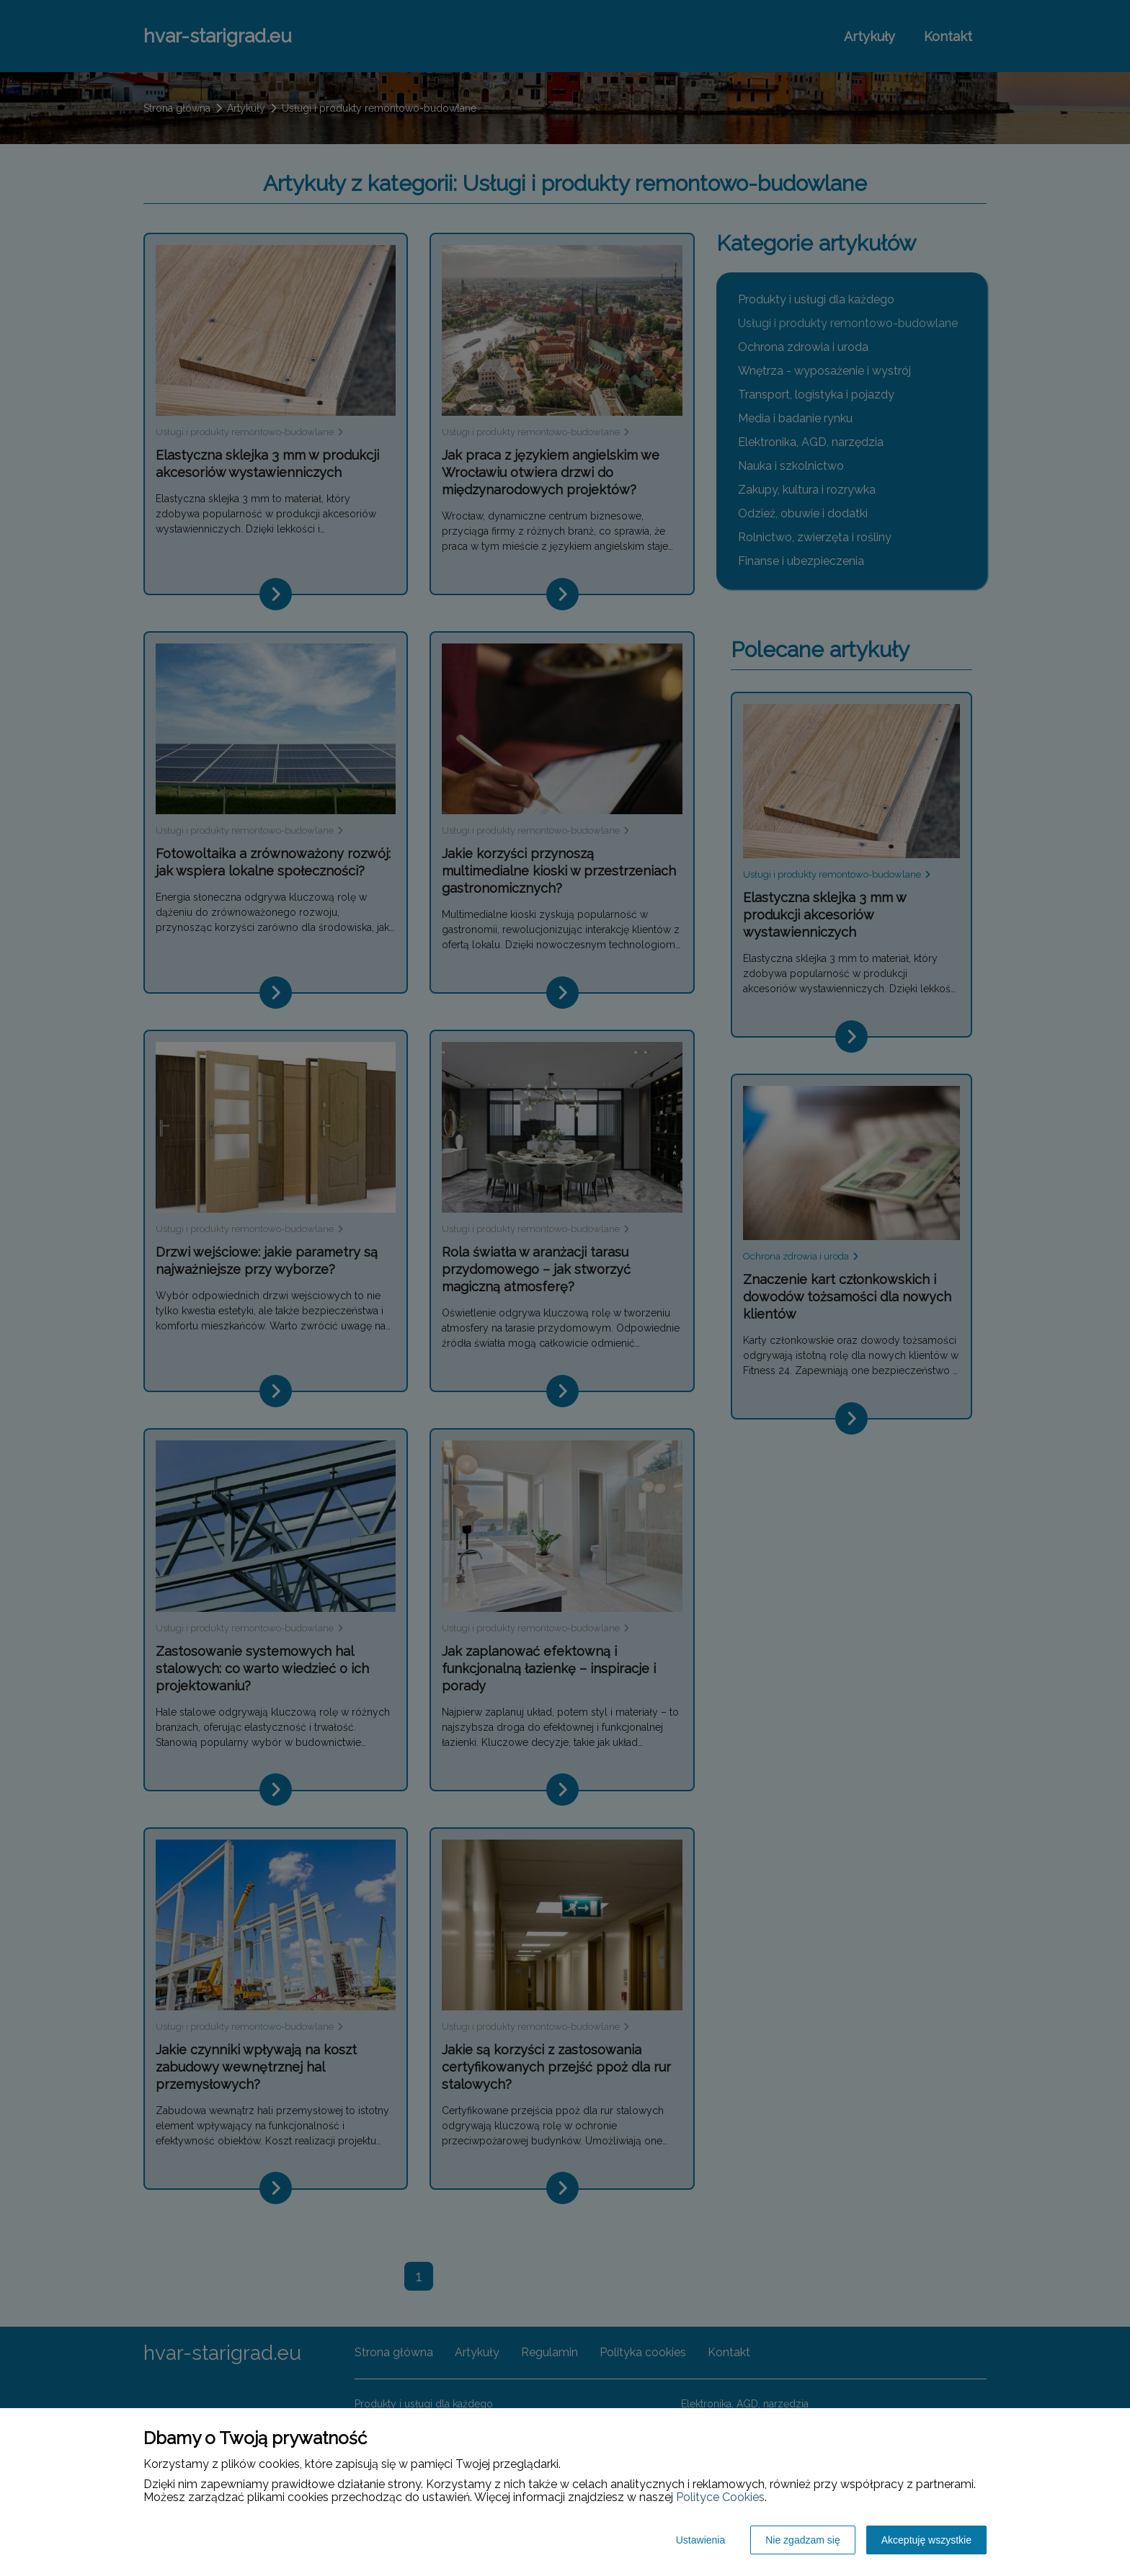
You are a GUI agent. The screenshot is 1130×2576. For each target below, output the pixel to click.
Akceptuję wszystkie (926, 2540)
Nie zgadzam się (802, 2540)
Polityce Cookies (720, 2497)
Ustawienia (700, 2540)
